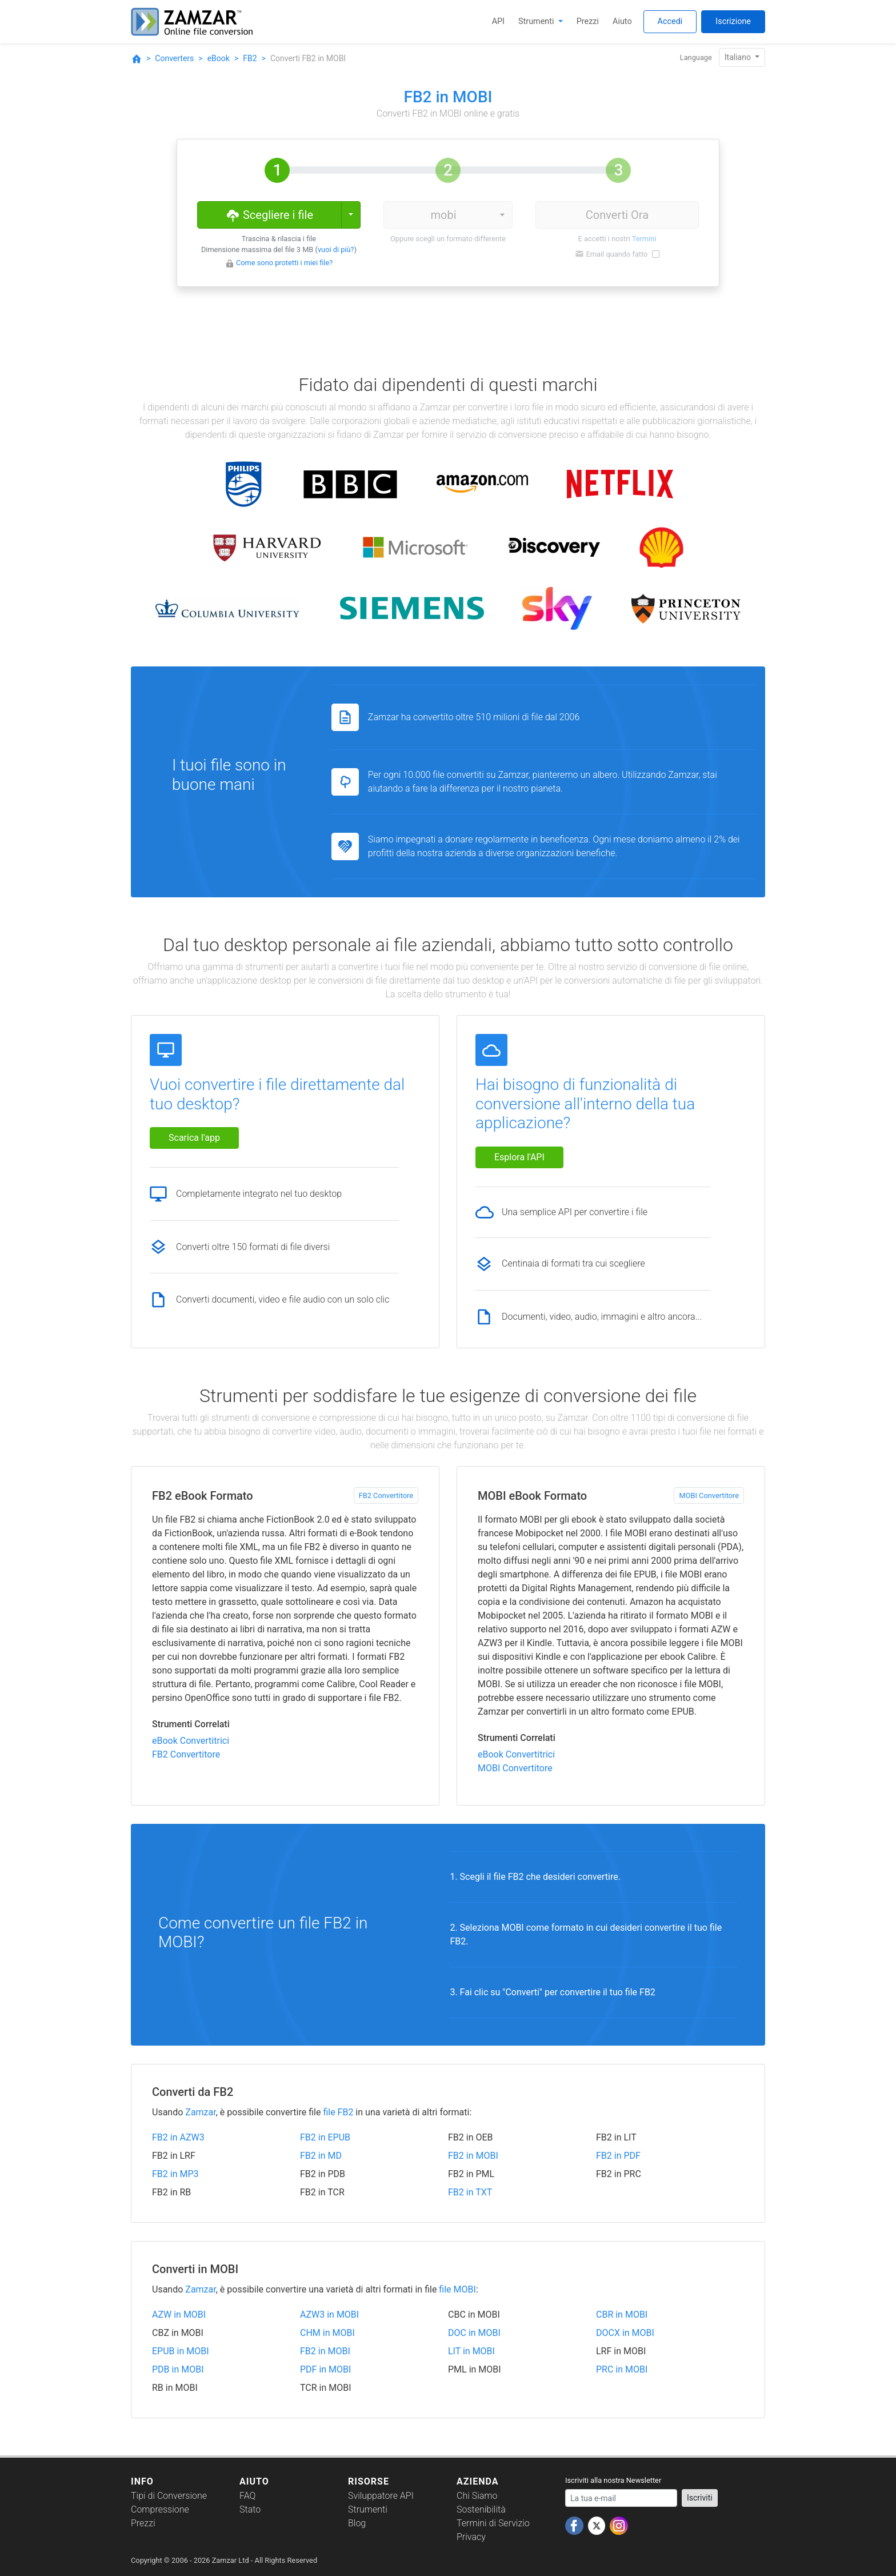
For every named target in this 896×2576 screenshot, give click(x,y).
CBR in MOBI (621, 2314)
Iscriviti (700, 2497)
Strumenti (537, 21)
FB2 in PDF (618, 2155)
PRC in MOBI (621, 2369)
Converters (174, 58)
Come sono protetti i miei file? (284, 262)
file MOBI (457, 2289)
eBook (218, 58)
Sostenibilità (481, 2509)
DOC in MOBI (474, 2332)
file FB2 (338, 2112)
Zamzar (200, 2112)
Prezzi (588, 21)
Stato (250, 2509)
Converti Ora (617, 215)
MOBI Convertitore (709, 1495)
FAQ (247, 2495)
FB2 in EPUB (325, 2137)
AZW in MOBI (179, 2314)
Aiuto (622, 21)
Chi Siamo (477, 2495)
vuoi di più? (336, 249)
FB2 (250, 58)
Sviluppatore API (381, 2495)
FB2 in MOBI (473, 2155)
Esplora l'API (519, 1157)
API (498, 21)
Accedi (670, 21)
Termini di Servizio (493, 2523)
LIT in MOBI (471, 2351)
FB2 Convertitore (386, 1495)
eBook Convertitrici (190, 1740)
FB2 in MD (321, 2155)
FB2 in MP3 (175, 2173)
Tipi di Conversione (169, 2495)
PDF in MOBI (325, 2369)
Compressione (160, 2509)
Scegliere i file (269, 214)
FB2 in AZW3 (178, 2137)
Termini (644, 238)
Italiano (739, 57)
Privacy (471, 2536)
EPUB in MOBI (180, 2351)
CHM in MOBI (327, 2332)
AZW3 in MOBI (329, 2314)
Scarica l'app (194, 1137)
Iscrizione (733, 21)
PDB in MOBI (178, 2369)
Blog (357, 2523)
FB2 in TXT (470, 2192)
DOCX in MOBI (625, 2332)
